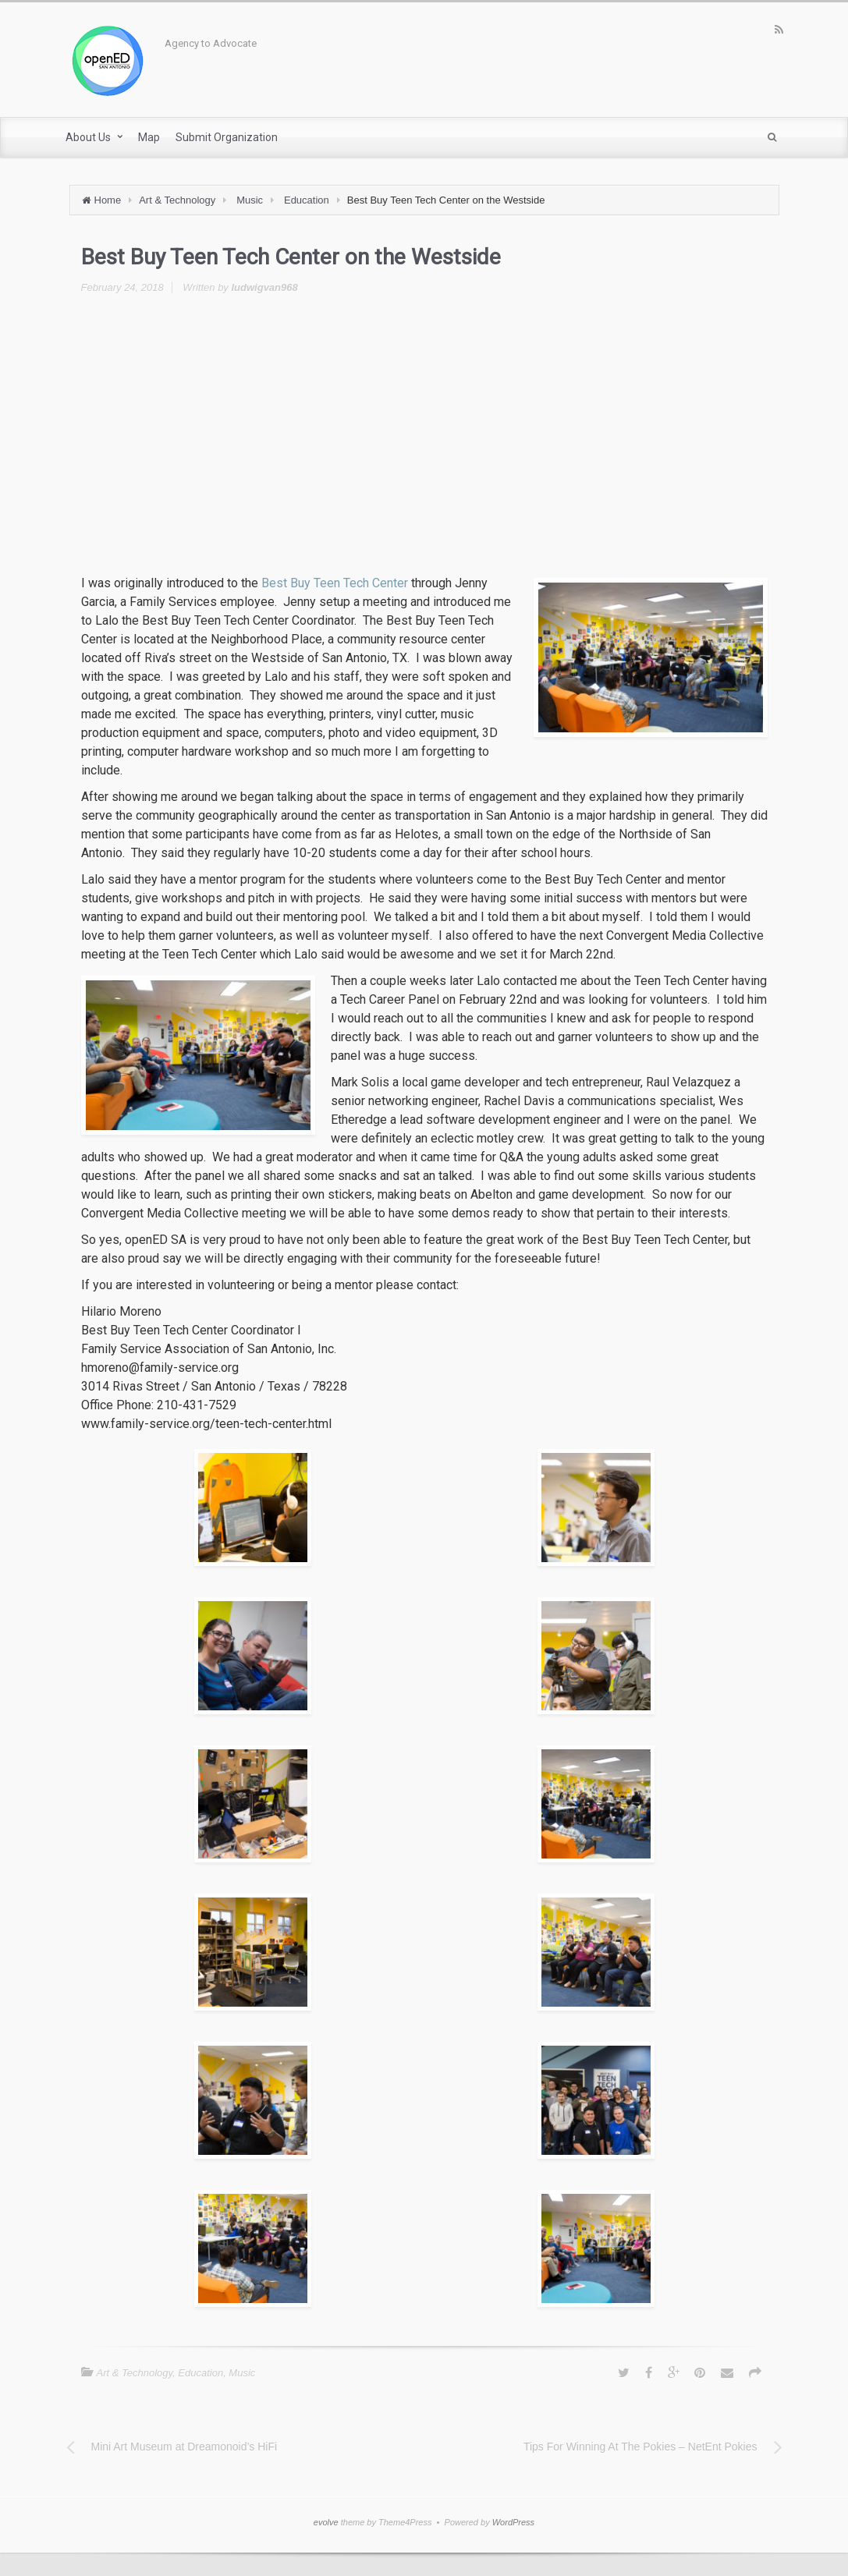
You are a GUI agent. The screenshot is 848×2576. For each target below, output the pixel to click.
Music (249, 200)
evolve (326, 2522)
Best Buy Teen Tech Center (334, 583)
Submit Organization (227, 137)
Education (306, 200)
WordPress (513, 2522)
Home (108, 200)
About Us (88, 137)
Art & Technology (177, 200)
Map (149, 137)
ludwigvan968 (264, 287)
